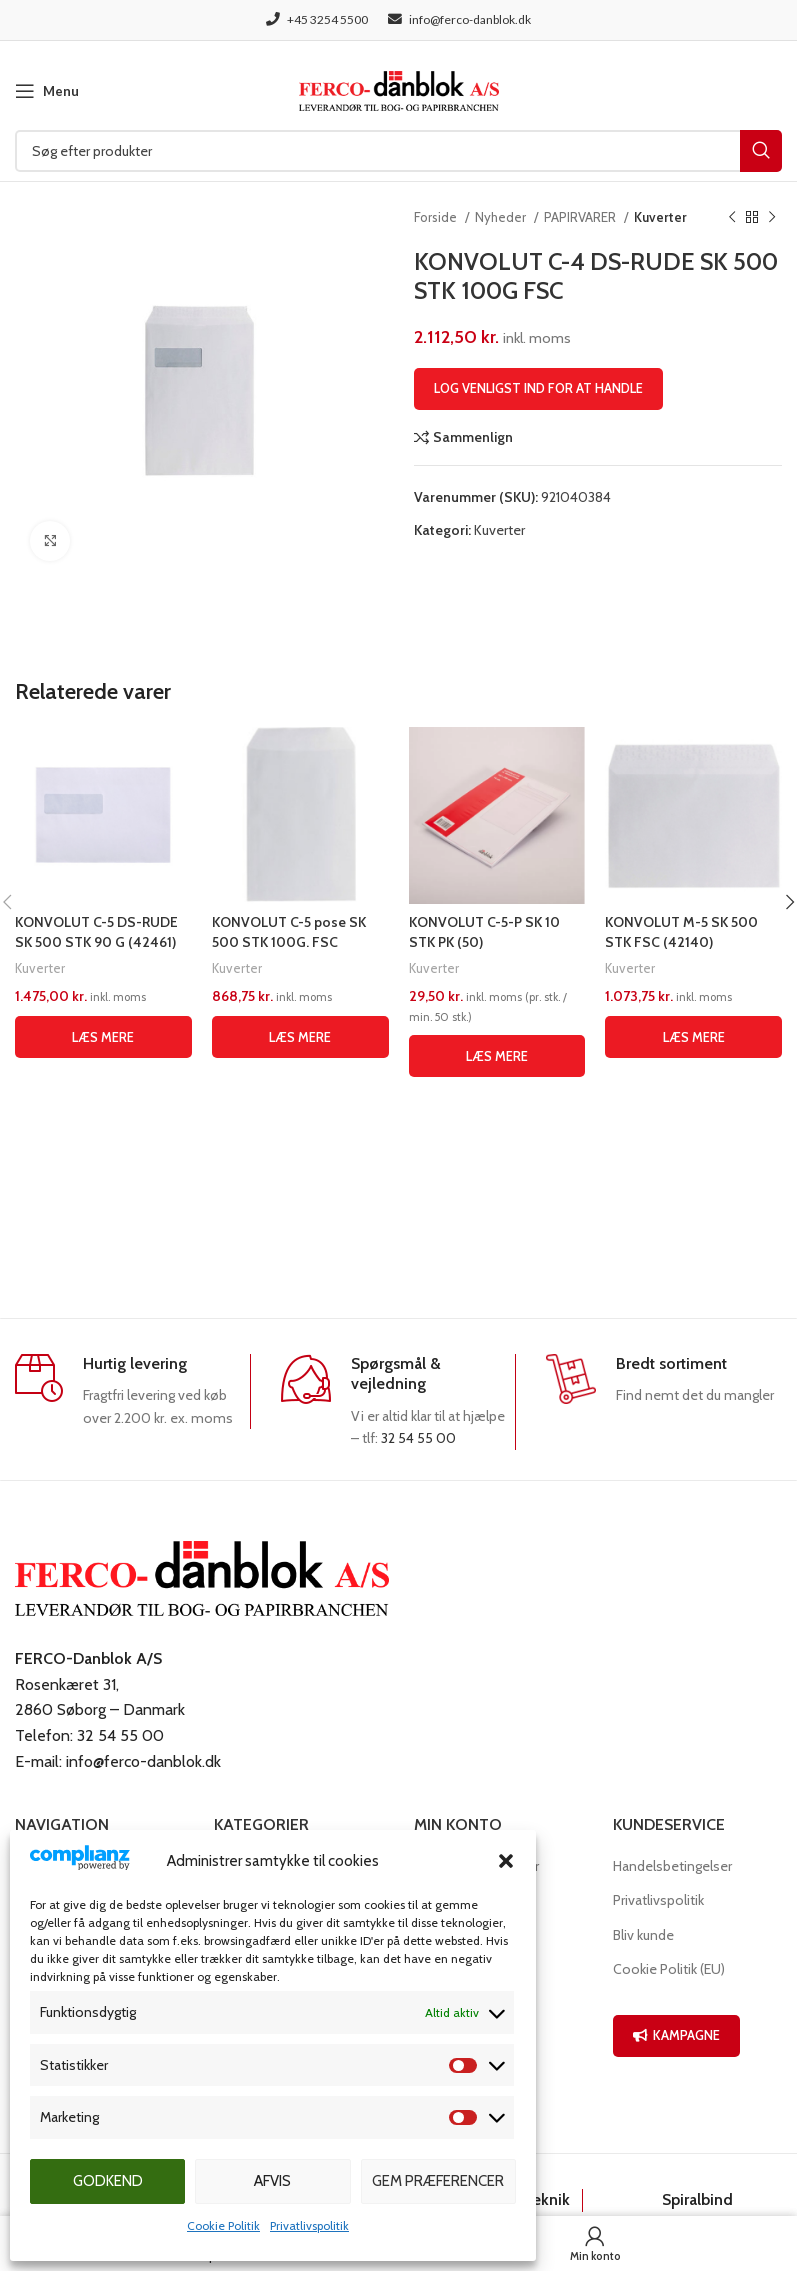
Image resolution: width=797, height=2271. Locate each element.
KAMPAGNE (676, 2035)
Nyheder (502, 217)
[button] (506, 1861)
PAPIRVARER (581, 217)
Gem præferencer (438, 2181)
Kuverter (660, 217)
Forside (437, 217)
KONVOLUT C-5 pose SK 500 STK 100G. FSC (289, 932)
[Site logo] (399, 89)
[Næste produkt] (772, 218)
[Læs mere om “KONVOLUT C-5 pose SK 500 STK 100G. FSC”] (300, 1037)
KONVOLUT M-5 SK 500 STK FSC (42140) (681, 932)
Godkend (108, 2181)
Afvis (272, 2181)
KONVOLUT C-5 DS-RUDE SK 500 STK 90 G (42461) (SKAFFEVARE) (96, 941)
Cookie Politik (223, 2225)
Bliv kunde (643, 1935)
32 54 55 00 (418, 1438)
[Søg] (398, 151)
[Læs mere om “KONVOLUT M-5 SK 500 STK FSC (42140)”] (693, 1037)
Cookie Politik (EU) (669, 1969)
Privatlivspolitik (309, 2225)
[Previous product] (732, 218)
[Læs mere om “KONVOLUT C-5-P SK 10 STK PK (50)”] (497, 1056)
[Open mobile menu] (47, 91)
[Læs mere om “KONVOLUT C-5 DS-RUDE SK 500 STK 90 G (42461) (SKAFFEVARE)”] (103, 1037)
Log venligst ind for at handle (538, 388)
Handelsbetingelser (672, 1866)
